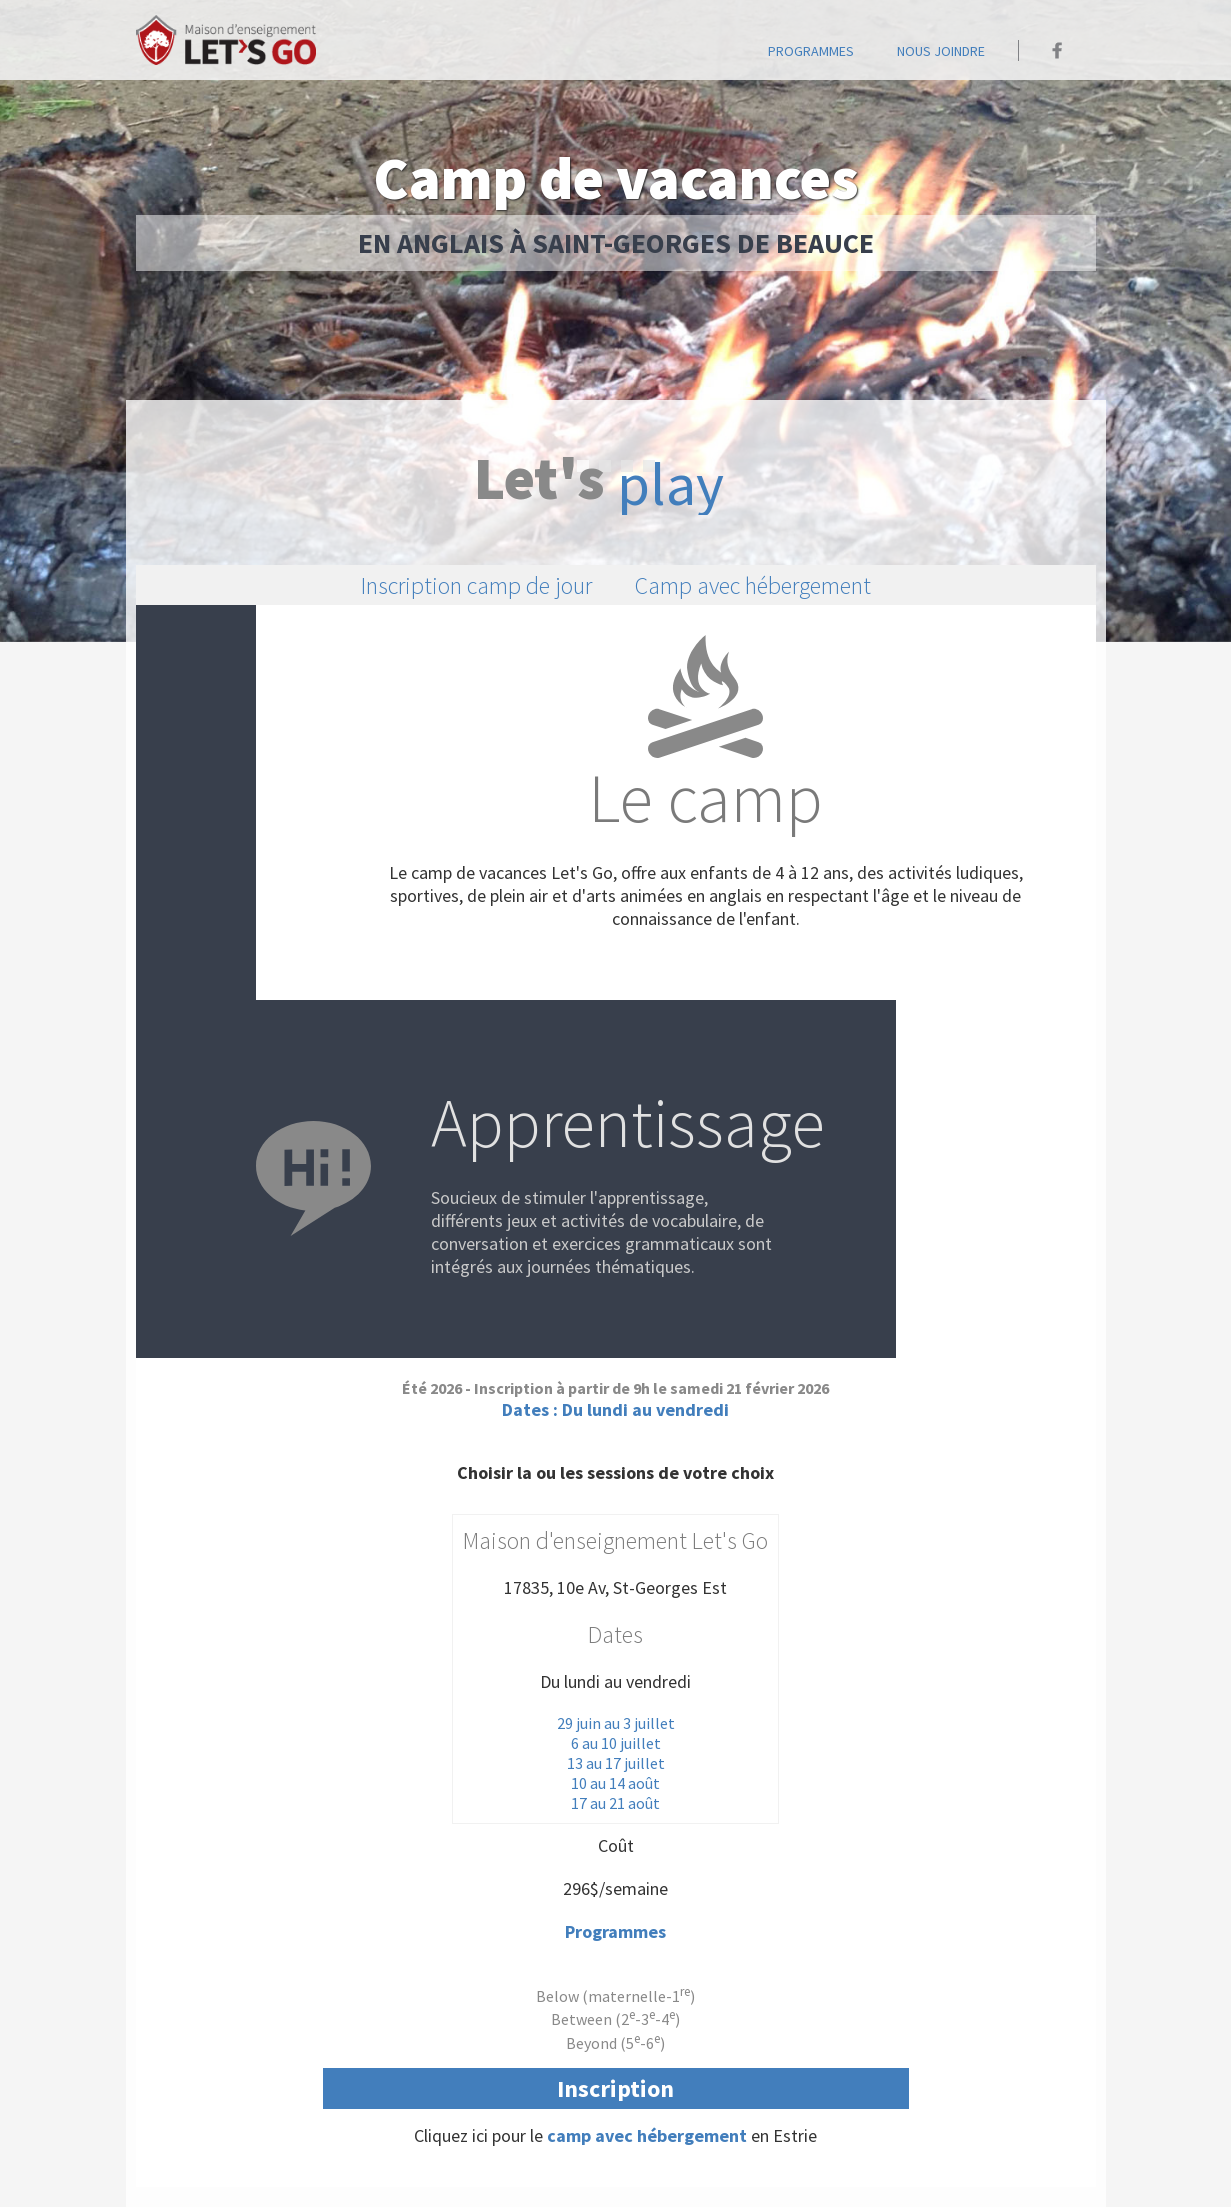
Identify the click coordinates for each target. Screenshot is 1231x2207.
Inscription (615, 2088)
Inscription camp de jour (476, 585)
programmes (811, 51)
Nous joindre (941, 51)
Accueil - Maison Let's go (226, 40)
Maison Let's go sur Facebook (1057, 50)
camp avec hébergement (647, 2135)
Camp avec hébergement (753, 585)
